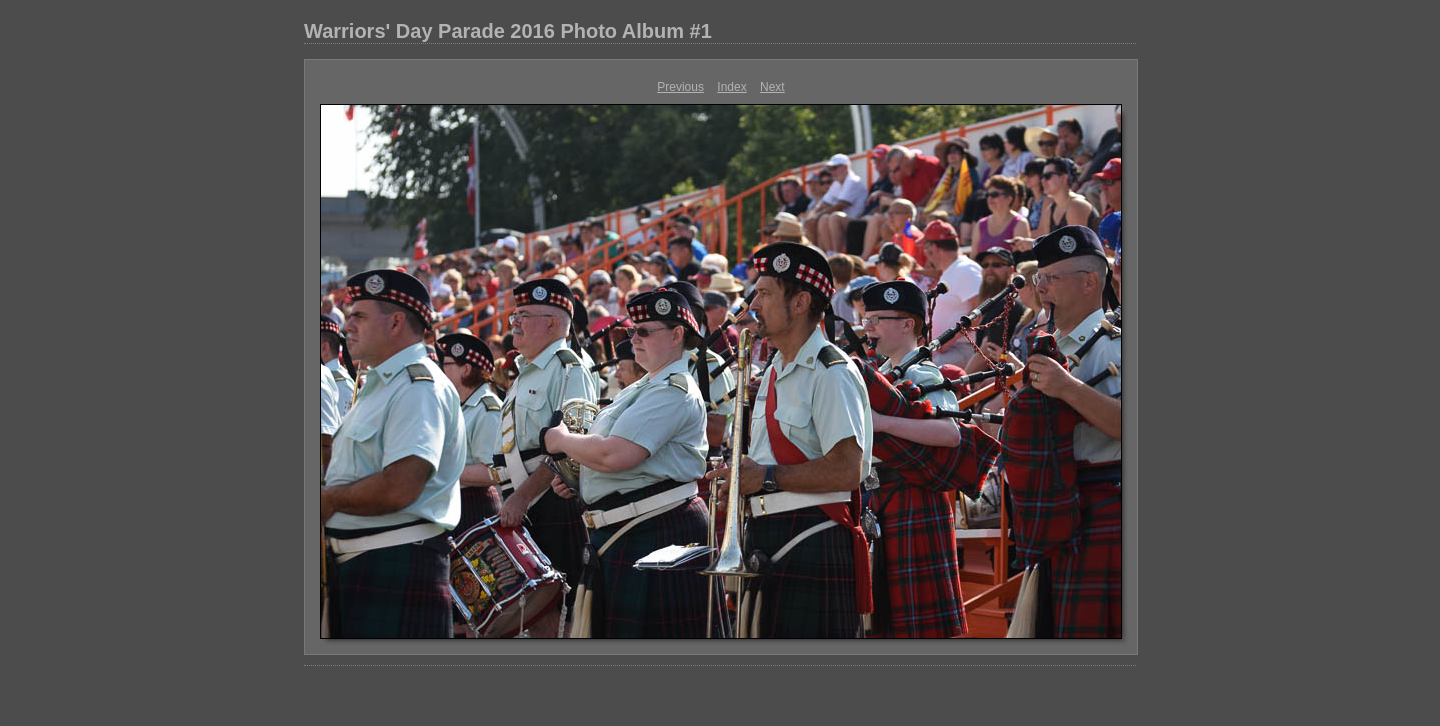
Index (731, 87)
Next (772, 87)
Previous (680, 87)
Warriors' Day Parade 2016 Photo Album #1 (508, 31)
